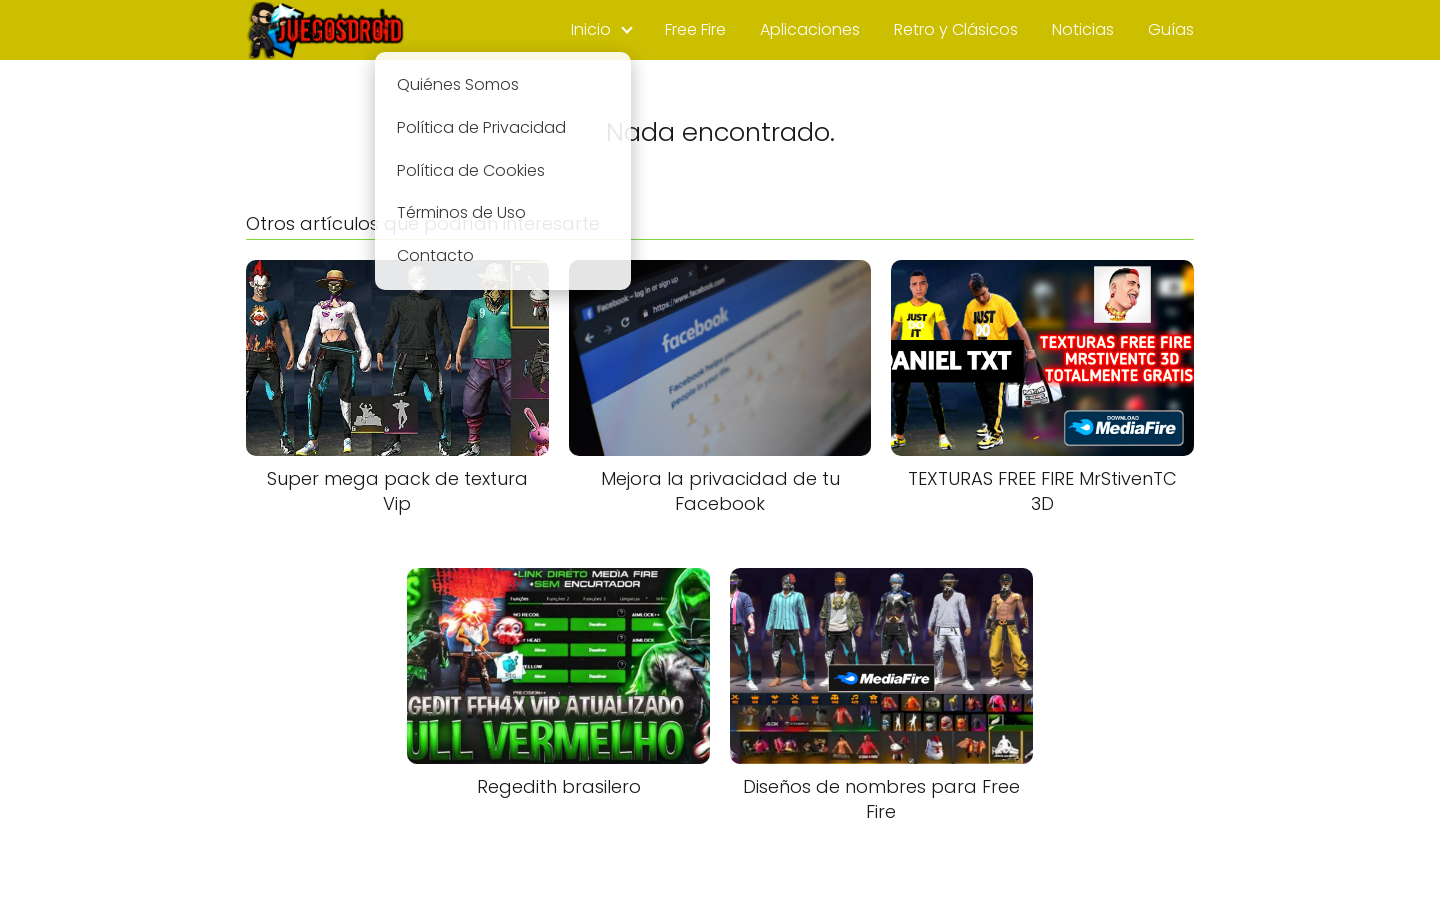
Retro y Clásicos (956, 29)
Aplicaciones (810, 29)
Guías (1171, 29)
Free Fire (695, 29)
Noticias (1083, 29)
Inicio (591, 29)
